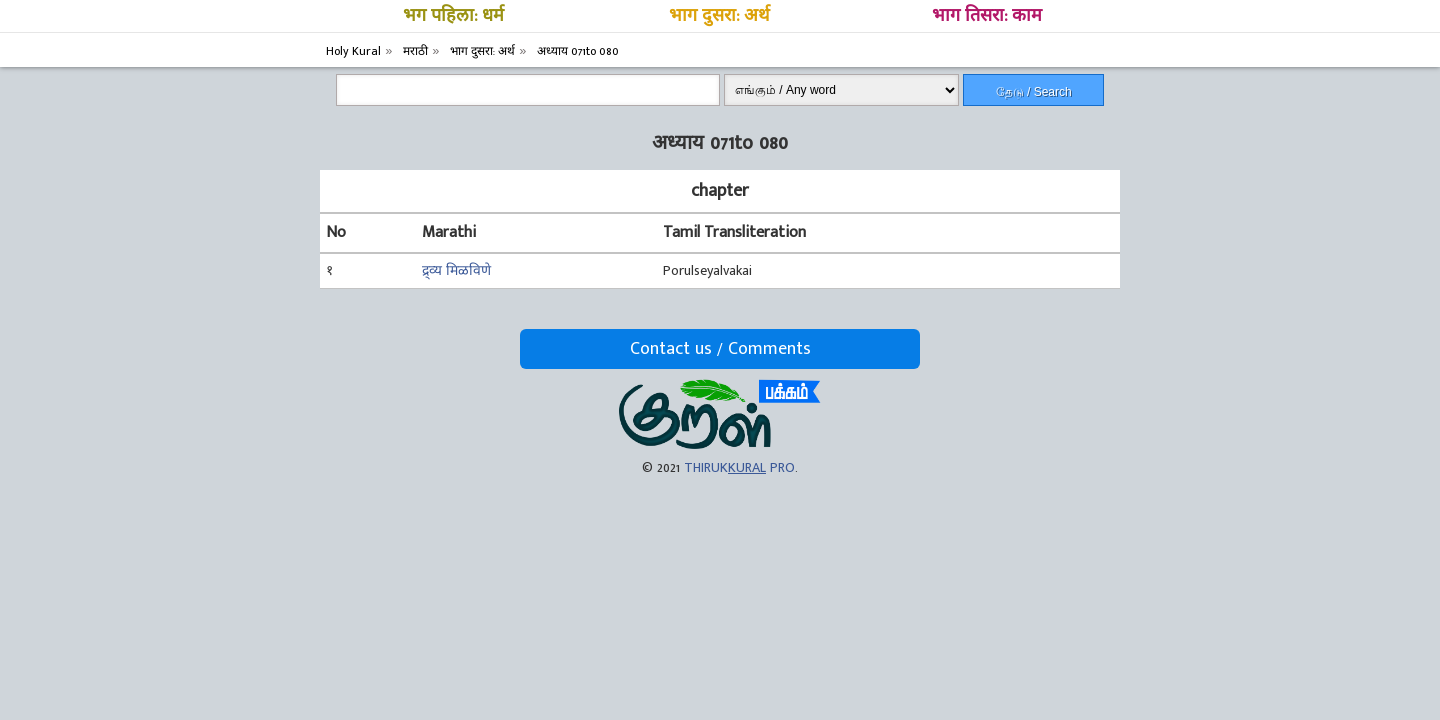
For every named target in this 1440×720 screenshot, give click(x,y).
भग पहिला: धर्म (453, 16)
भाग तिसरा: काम (987, 16)
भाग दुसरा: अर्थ (719, 16)
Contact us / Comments (720, 349)
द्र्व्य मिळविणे (456, 270)
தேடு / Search (1034, 92)
